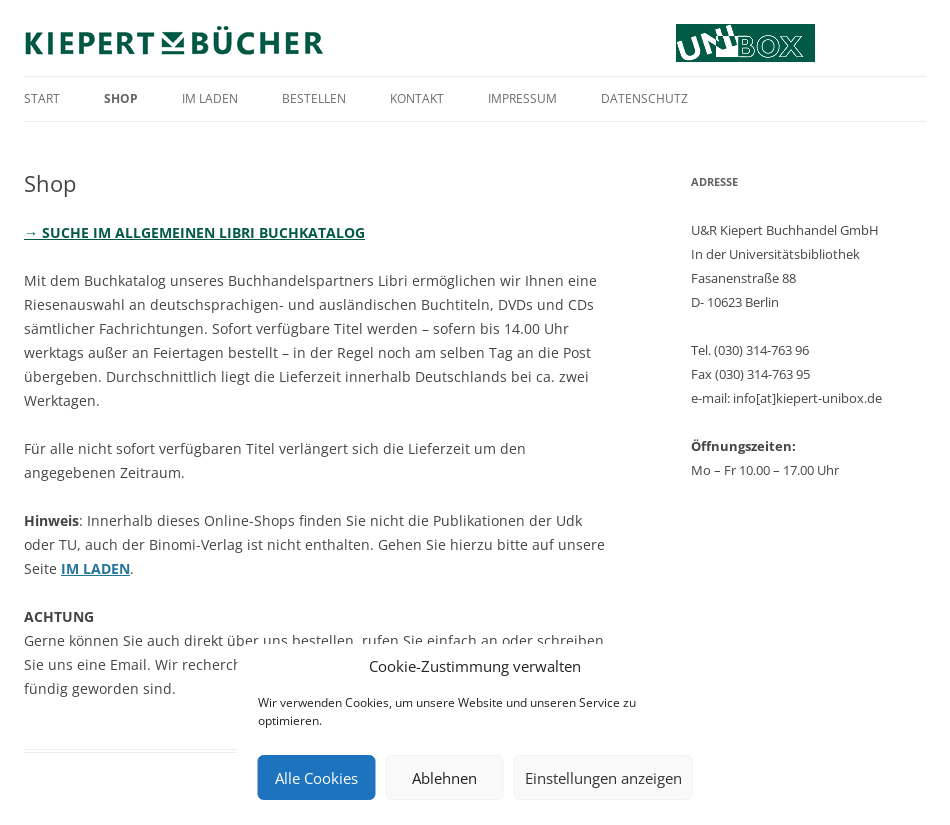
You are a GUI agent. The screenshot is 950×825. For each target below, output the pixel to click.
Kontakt (417, 98)
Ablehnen (444, 778)
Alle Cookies (316, 778)
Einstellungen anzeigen (603, 778)
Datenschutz (644, 98)
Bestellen (314, 98)
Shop (121, 98)
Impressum (522, 98)
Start (42, 98)
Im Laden (210, 98)
